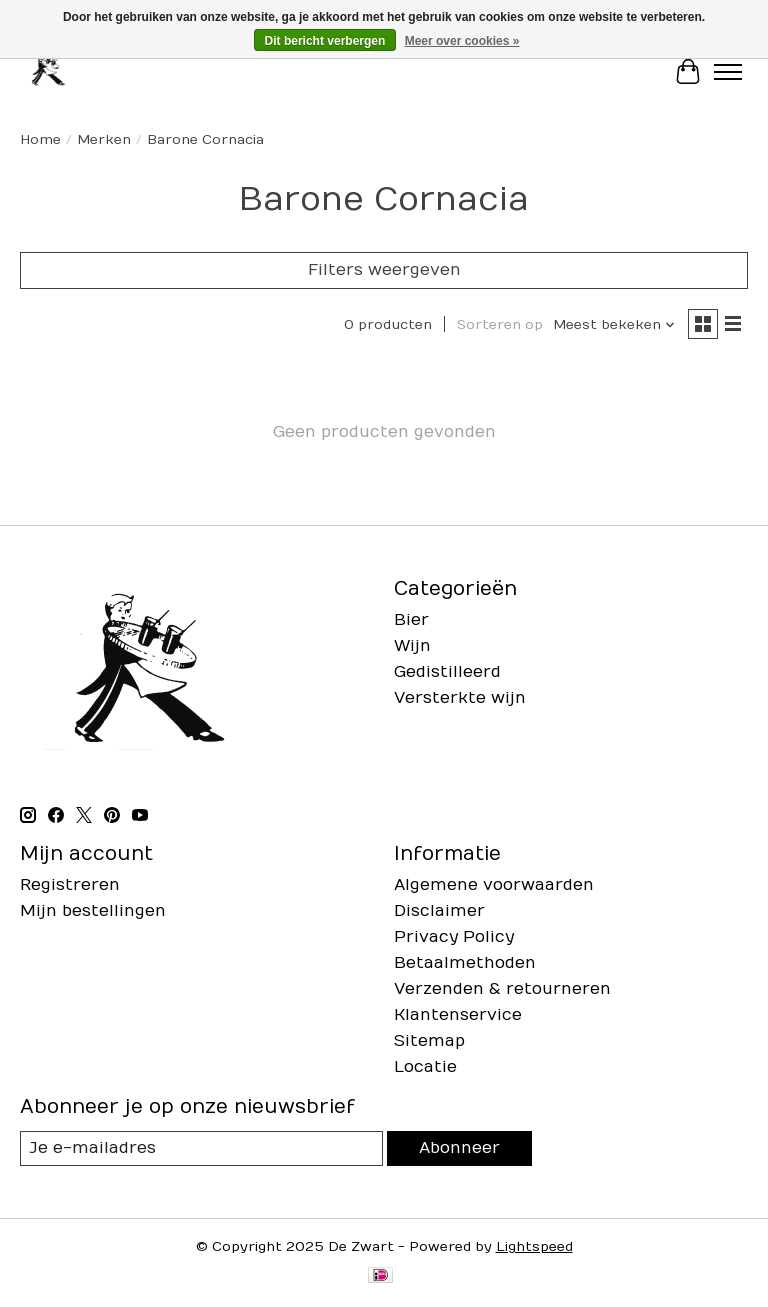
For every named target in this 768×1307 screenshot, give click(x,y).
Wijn (412, 646)
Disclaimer (439, 911)
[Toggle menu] (728, 72)
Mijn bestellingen (93, 911)
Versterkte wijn (460, 698)
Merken (104, 140)
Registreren (70, 885)
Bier (411, 620)
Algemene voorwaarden (494, 885)
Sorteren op (500, 325)
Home (40, 140)
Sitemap (429, 1041)
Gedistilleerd (447, 672)
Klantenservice (458, 1015)
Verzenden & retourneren (502, 989)
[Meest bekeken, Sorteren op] (614, 325)
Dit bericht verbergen (325, 41)
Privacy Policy (454, 937)
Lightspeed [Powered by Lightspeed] (534, 1247)
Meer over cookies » (462, 41)
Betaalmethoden (465, 963)
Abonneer (459, 1148)
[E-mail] (201, 1148)
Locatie (425, 1067)
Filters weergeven (384, 270)
